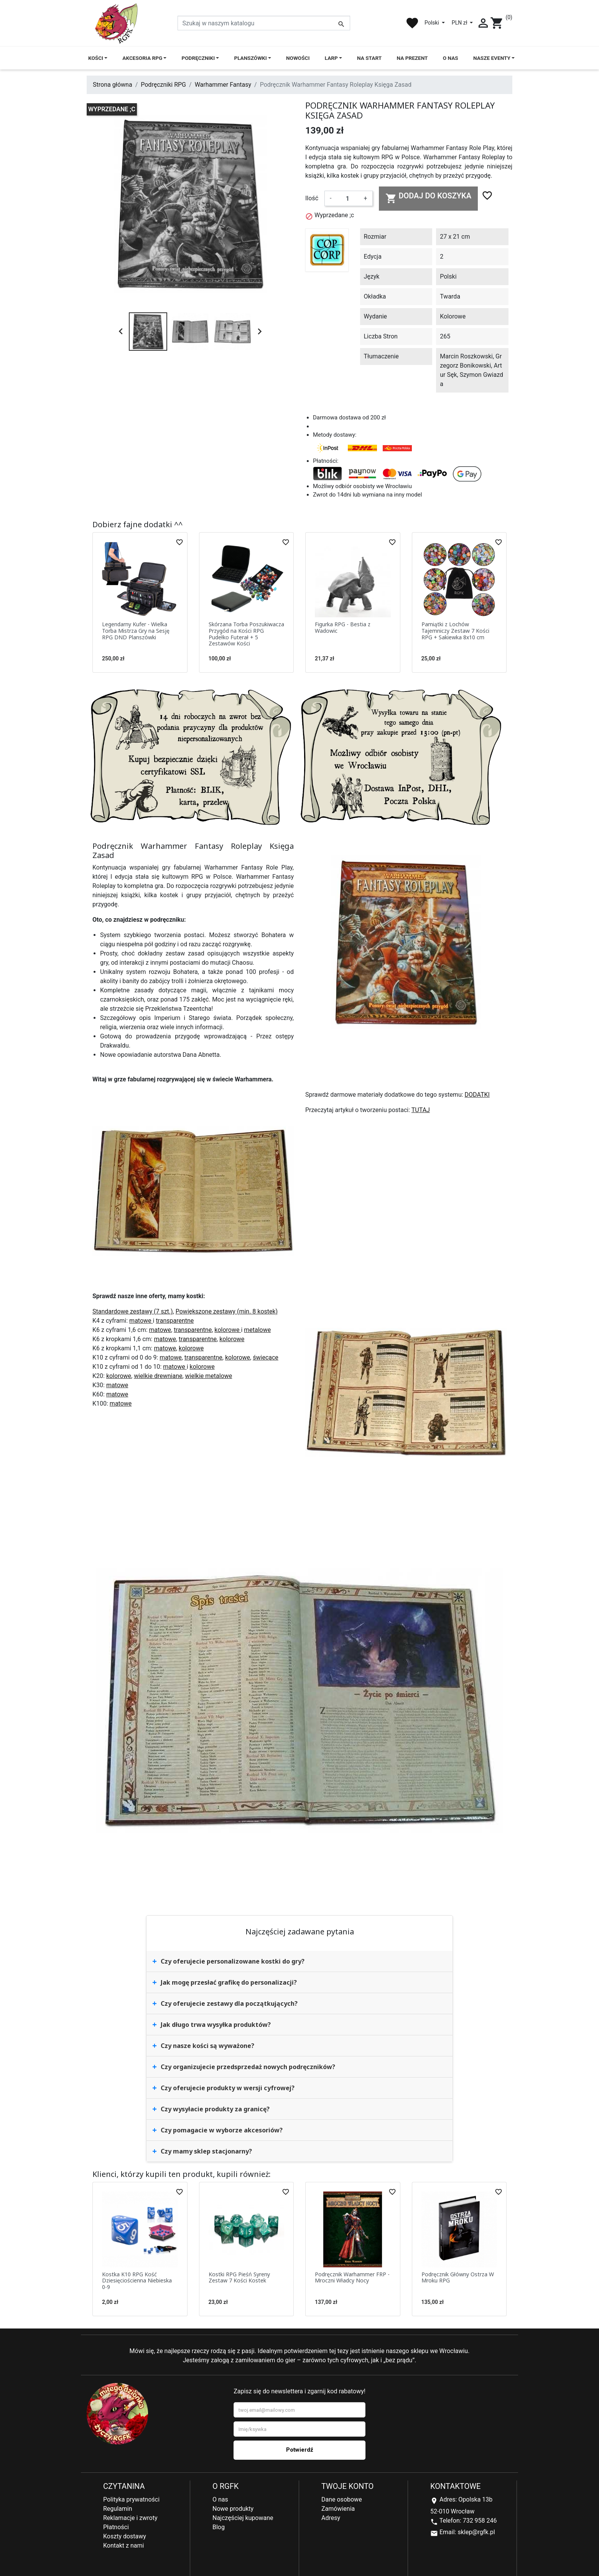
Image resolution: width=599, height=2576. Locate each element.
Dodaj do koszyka (428, 197)
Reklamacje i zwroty (130, 2518)
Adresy (330, 2518)
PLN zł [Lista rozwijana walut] (460, 23)
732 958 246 (480, 2520)
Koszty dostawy (124, 2536)
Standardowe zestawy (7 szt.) (132, 1311)
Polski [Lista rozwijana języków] (432, 23)
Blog (218, 2527)
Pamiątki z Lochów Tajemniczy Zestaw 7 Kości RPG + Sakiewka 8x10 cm (455, 630)
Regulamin (117, 2508)
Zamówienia (338, 2508)
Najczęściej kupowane (242, 2518)
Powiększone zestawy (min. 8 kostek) (227, 1311)
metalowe (257, 1329)
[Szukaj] (264, 23)
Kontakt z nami (123, 2545)
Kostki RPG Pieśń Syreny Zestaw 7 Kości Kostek (239, 2277)
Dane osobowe (341, 2499)
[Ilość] (347, 198)
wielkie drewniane (158, 1376)
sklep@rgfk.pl (476, 2532)
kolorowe (227, 1329)
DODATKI (477, 1094)
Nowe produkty (232, 2508)
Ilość (311, 198)
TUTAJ (420, 1110)
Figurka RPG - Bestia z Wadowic (342, 627)
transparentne (175, 1320)
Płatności (116, 2527)
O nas (220, 2499)
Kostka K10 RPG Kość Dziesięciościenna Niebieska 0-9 (137, 2281)
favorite (412, 23)
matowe (141, 1320)
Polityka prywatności (131, 2499)
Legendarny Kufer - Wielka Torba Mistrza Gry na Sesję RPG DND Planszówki (135, 630)
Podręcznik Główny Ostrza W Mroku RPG (457, 2277)
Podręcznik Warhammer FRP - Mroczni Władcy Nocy (352, 2277)
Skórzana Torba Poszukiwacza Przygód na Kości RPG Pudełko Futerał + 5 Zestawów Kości (246, 633)
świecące (265, 1357)
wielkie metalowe (208, 1376)
